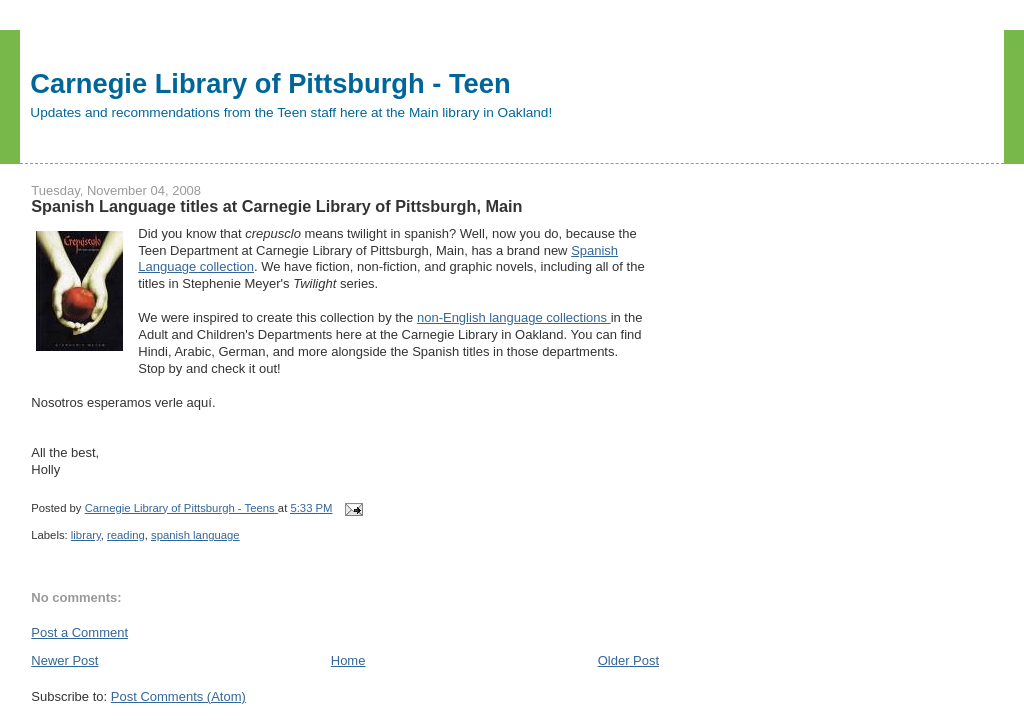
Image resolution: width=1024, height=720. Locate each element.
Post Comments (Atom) (178, 696)
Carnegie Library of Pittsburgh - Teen (270, 83)
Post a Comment (79, 632)
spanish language (195, 535)
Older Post (628, 660)
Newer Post (64, 660)
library (86, 535)
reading (126, 535)
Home (348, 660)
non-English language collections (514, 317)
